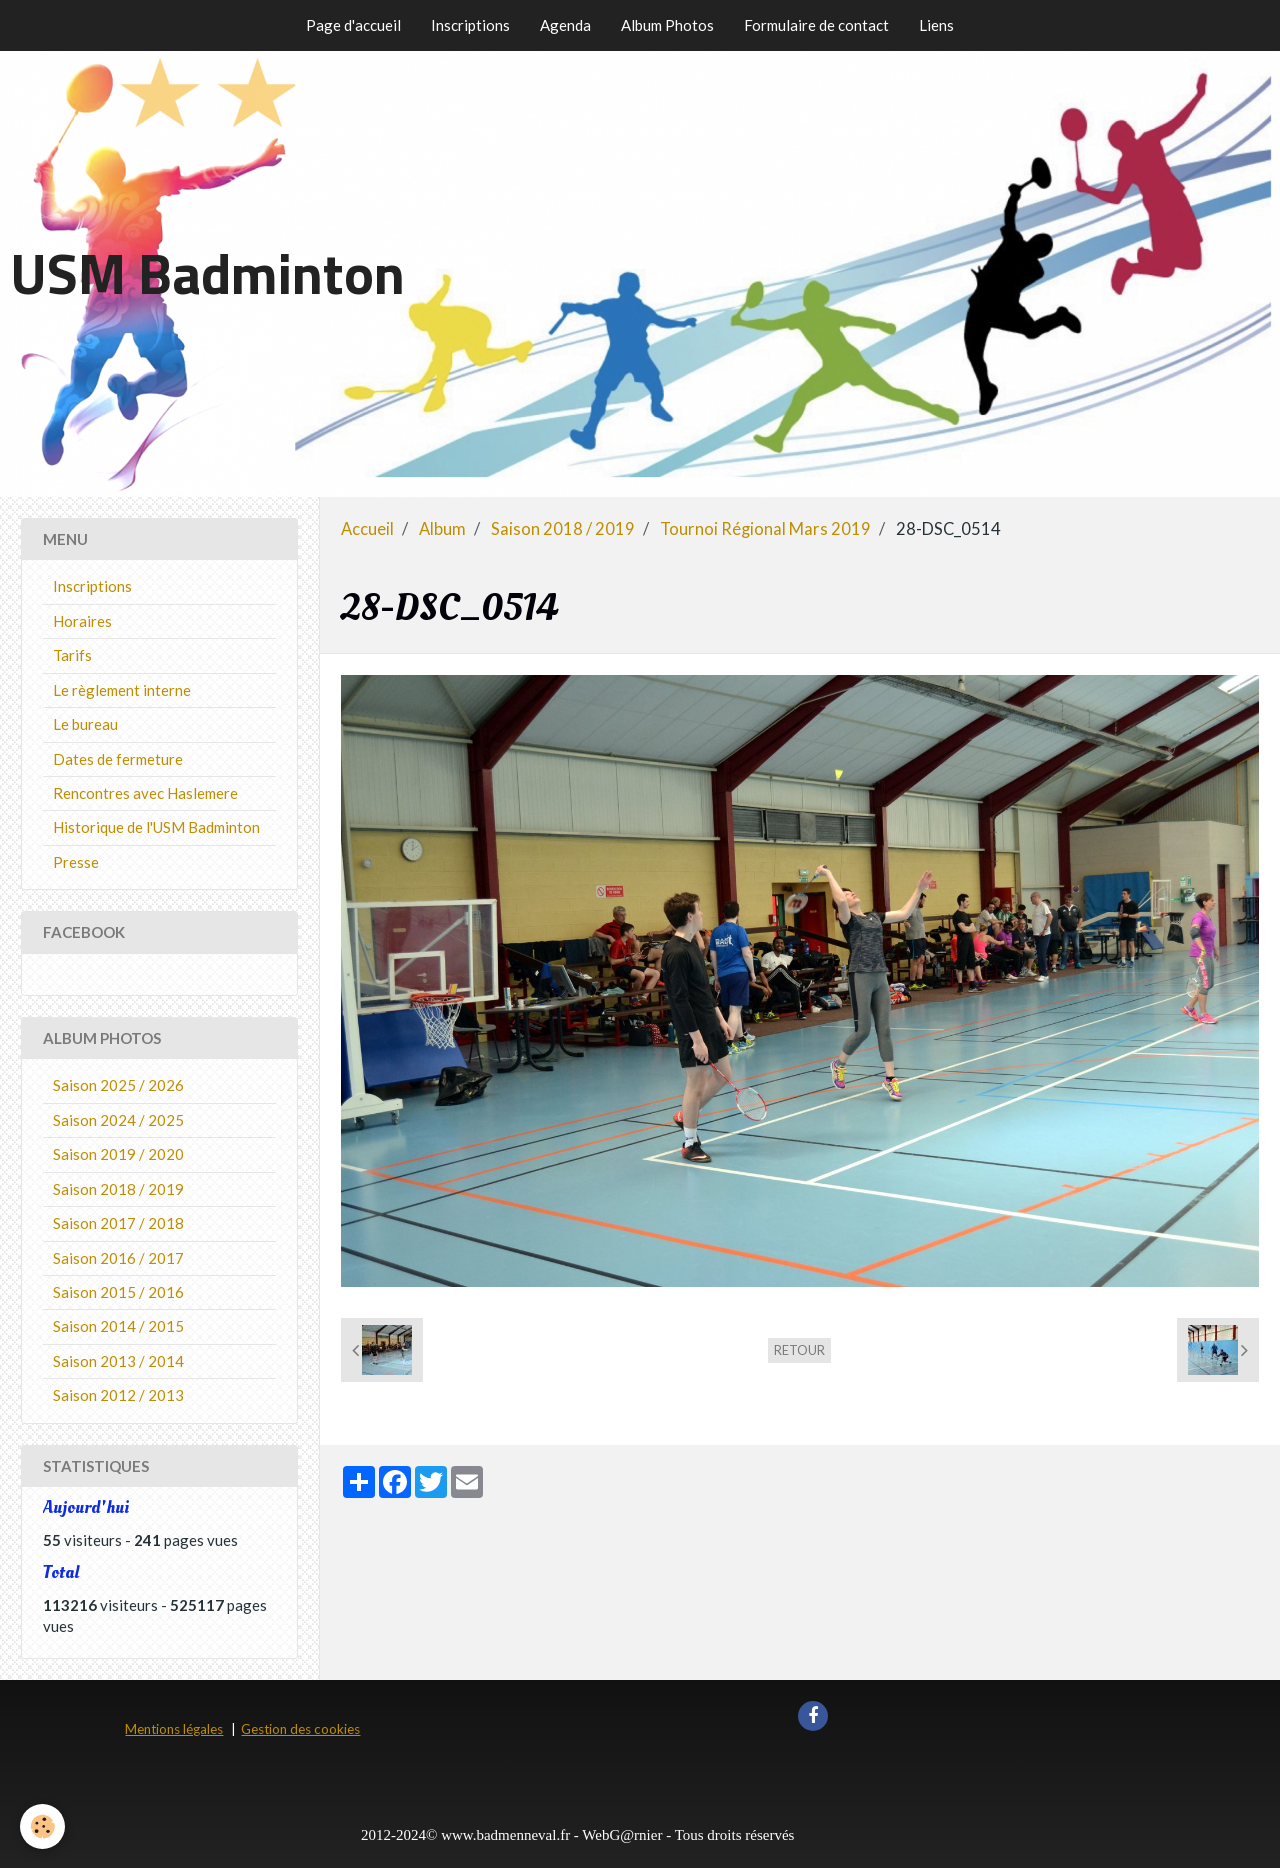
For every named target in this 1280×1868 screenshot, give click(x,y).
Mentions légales (174, 1729)
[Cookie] (42, 1826)
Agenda (565, 25)
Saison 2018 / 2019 (563, 529)
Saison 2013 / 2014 (118, 1361)
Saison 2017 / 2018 (118, 1223)
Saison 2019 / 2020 (118, 1154)
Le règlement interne (122, 690)
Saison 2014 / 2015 (118, 1326)
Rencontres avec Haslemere (145, 793)
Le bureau (85, 724)
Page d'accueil (353, 25)
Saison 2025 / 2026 (118, 1085)
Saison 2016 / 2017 (118, 1258)
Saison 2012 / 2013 (118, 1395)
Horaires (82, 621)
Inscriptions (470, 25)
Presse (76, 862)
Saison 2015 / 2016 (118, 1292)
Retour (799, 1350)
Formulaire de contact (816, 25)
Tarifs (72, 655)
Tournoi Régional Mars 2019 (765, 529)
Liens (936, 25)
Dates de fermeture (118, 759)
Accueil (367, 529)
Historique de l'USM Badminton (156, 827)
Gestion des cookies (300, 1729)
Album (442, 529)
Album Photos (667, 25)
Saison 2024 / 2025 (118, 1120)
